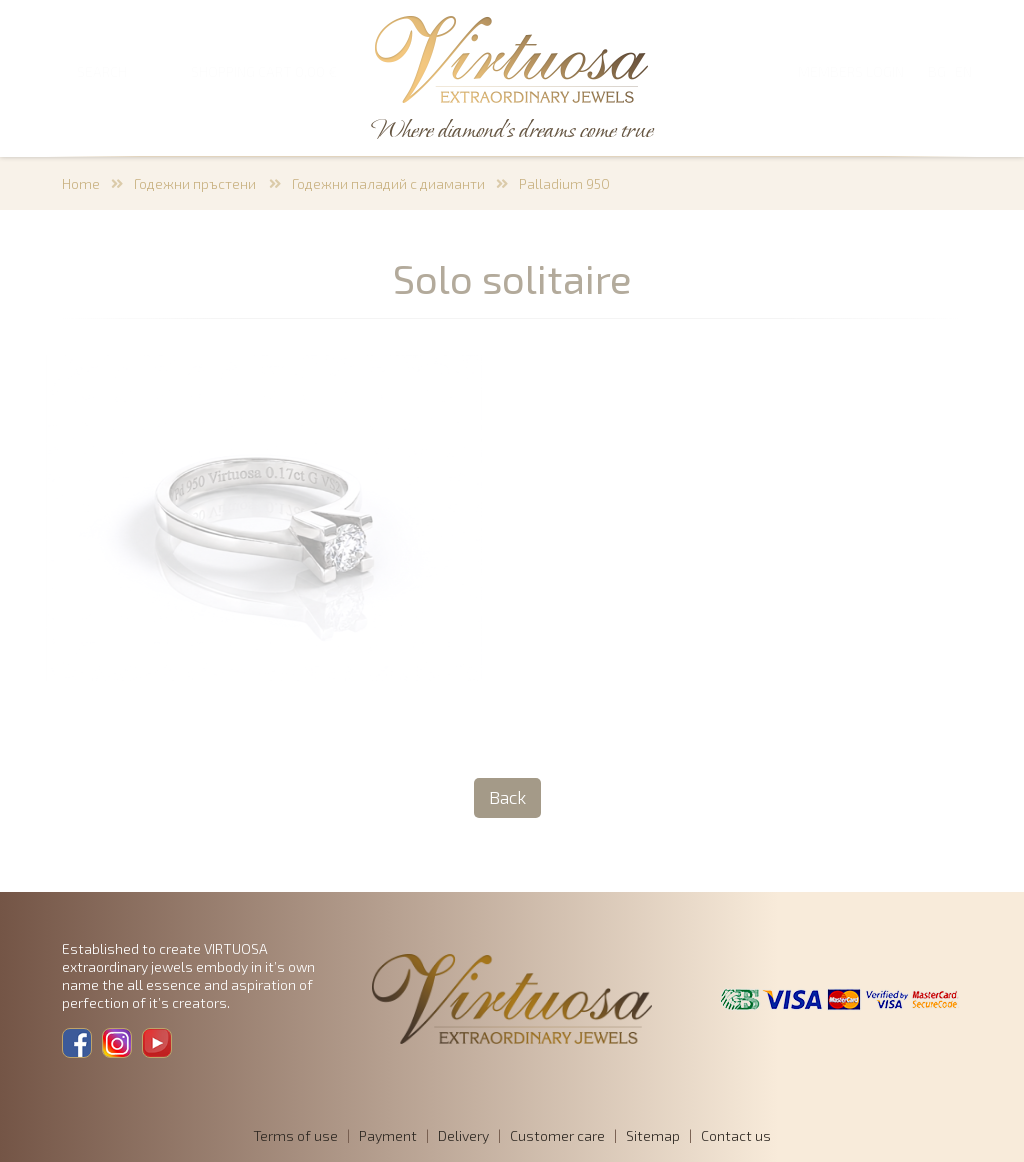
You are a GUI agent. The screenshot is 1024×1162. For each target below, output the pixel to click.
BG (937, 71)
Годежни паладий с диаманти (388, 183)
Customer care (557, 1135)
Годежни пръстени (196, 183)
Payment (388, 1135)
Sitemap (653, 1135)
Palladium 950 (564, 183)
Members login (851, 71)
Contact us (736, 1135)
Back (507, 797)
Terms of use (295, 1135)
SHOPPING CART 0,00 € (264, 71)
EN (963, 71)
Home (81, 183)
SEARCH (102, 71)
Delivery (463, 1135)
